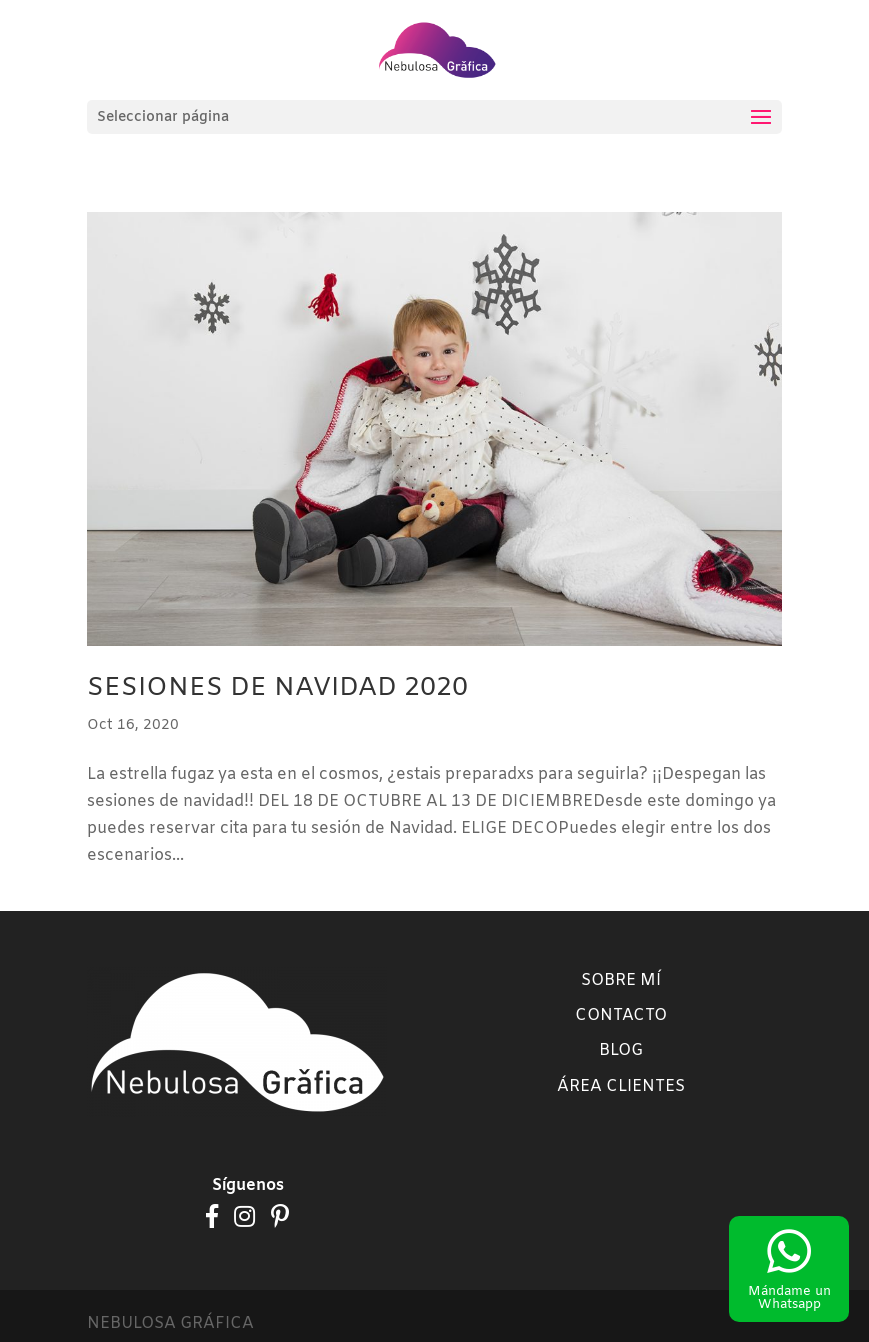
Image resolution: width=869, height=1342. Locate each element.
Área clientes (621, 1086)
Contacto (621, 1015)
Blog (621, 1050)
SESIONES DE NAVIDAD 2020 (277, 688)
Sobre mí (621, 980)
